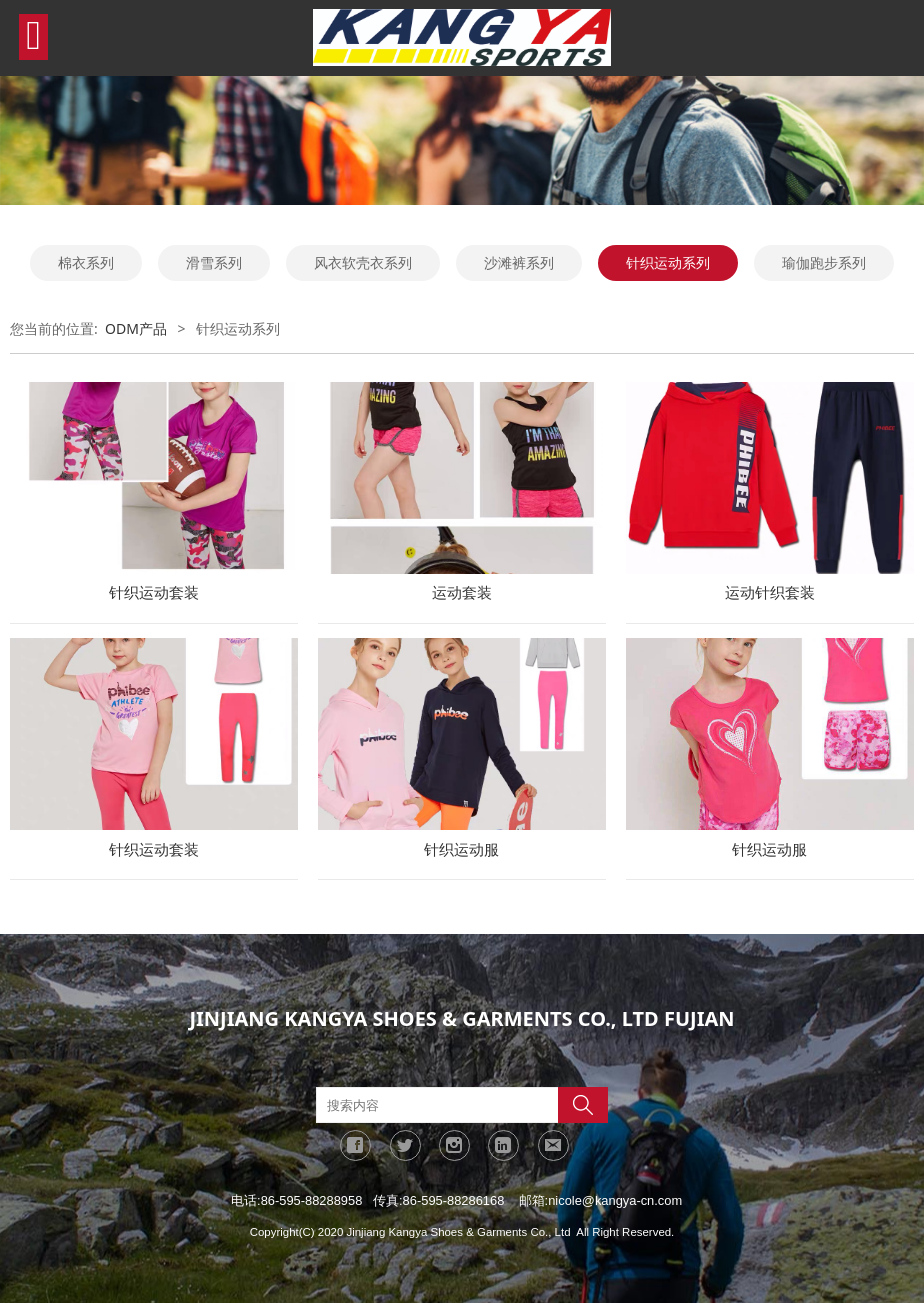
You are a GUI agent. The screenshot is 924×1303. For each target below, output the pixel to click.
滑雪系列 (214, 262)
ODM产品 (136, 328)
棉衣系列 (86, 262)
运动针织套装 (770, 592)
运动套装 (462, 592)
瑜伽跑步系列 (824, 262)
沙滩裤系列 (519, 262)
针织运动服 (461, 849)
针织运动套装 (154, 592)
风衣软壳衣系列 (363, 262)
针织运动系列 (668, 262)
